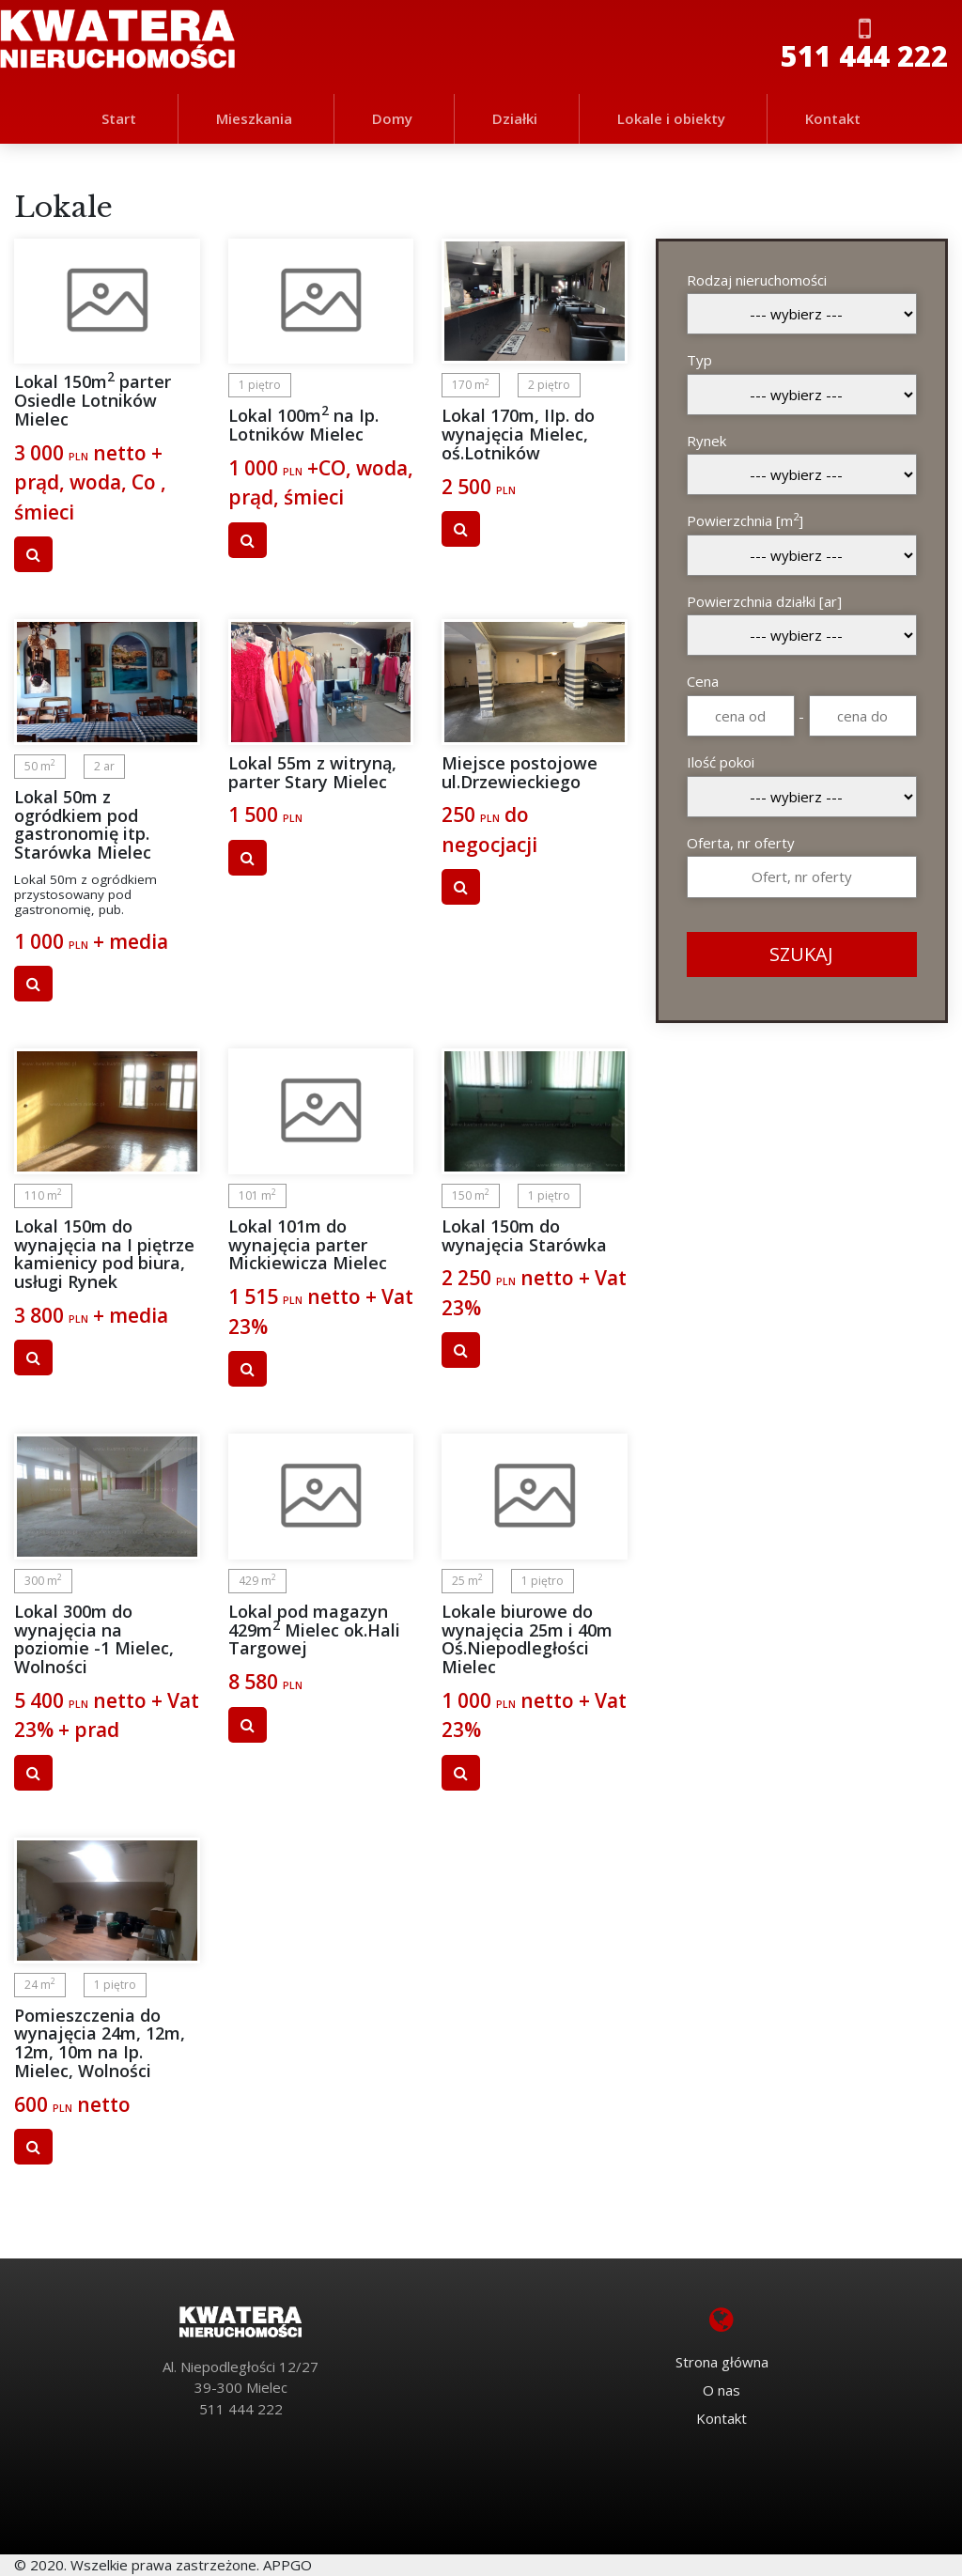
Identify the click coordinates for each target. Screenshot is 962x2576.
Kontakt (833, 118)
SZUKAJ (801, 954)
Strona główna (721, 2361)
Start (118, 118)
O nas (721, 2390)
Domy (392, 118)
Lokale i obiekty (671, 118)
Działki (514, 118)
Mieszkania (254, 118)
